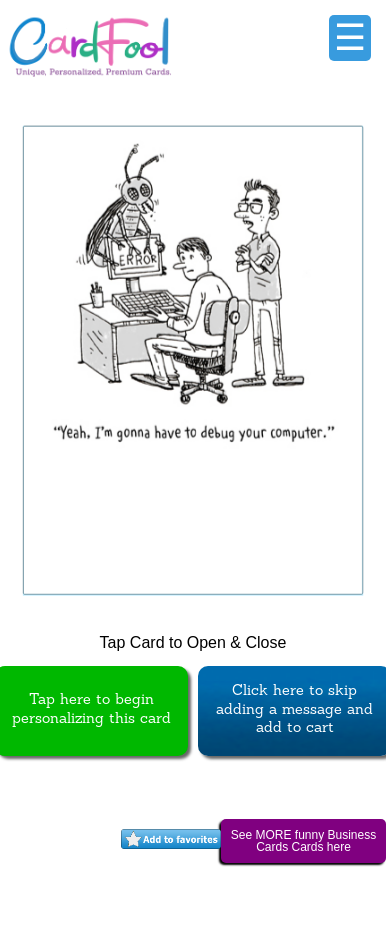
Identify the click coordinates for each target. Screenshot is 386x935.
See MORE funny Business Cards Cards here (303, 841)
